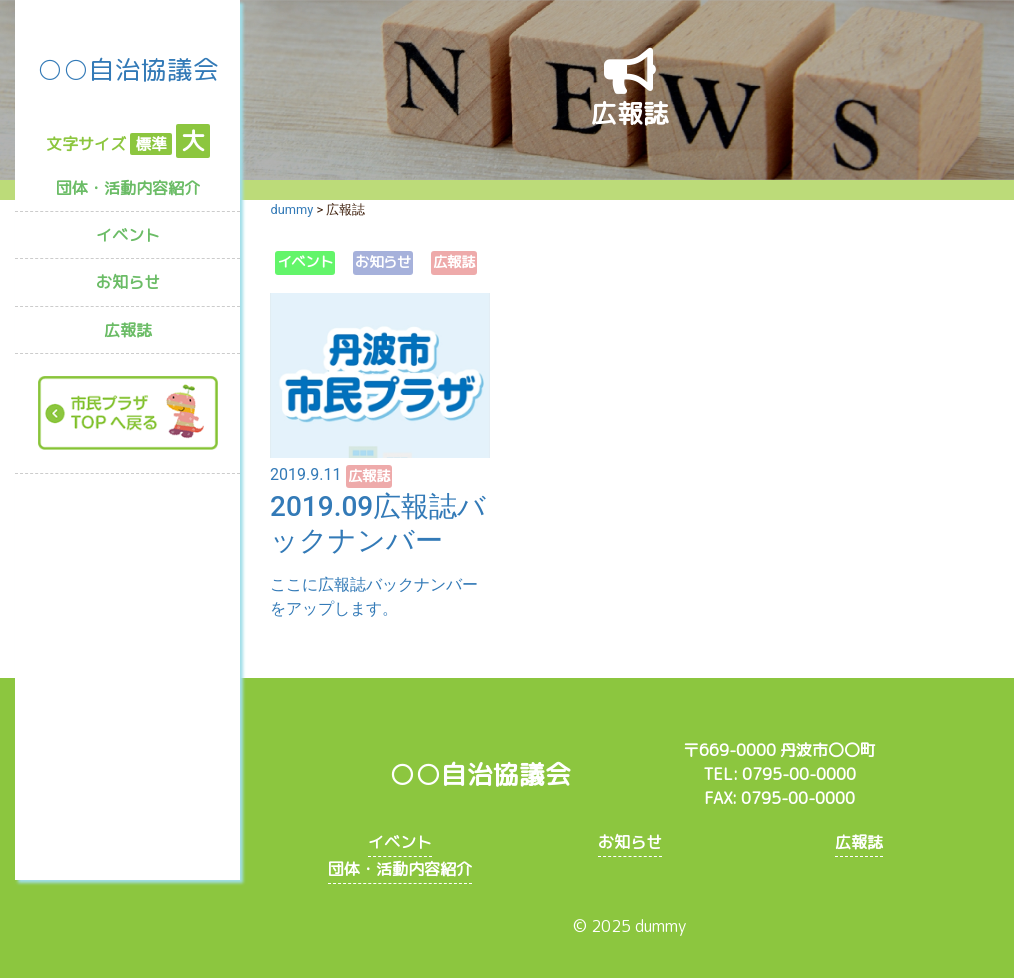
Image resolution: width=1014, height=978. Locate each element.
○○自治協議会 (128, 69)
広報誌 (128, 330)
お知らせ (128, 282)
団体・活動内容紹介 (128, 188)
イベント (128, 235)
